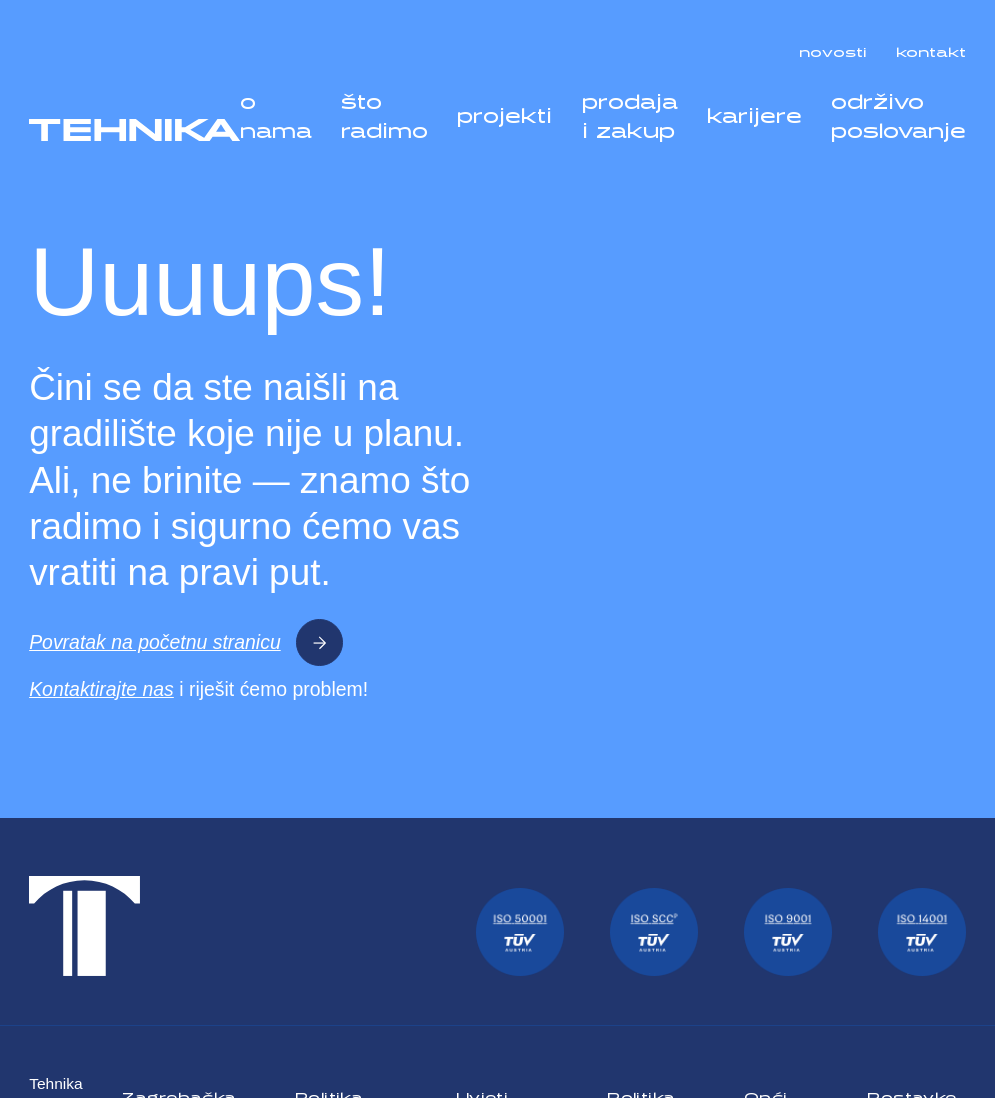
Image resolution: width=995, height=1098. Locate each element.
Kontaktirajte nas (101, 689)
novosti (833, 48)
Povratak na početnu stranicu (186, 642)
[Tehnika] (134, 130)
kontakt (931, 48)
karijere (754, 111)
